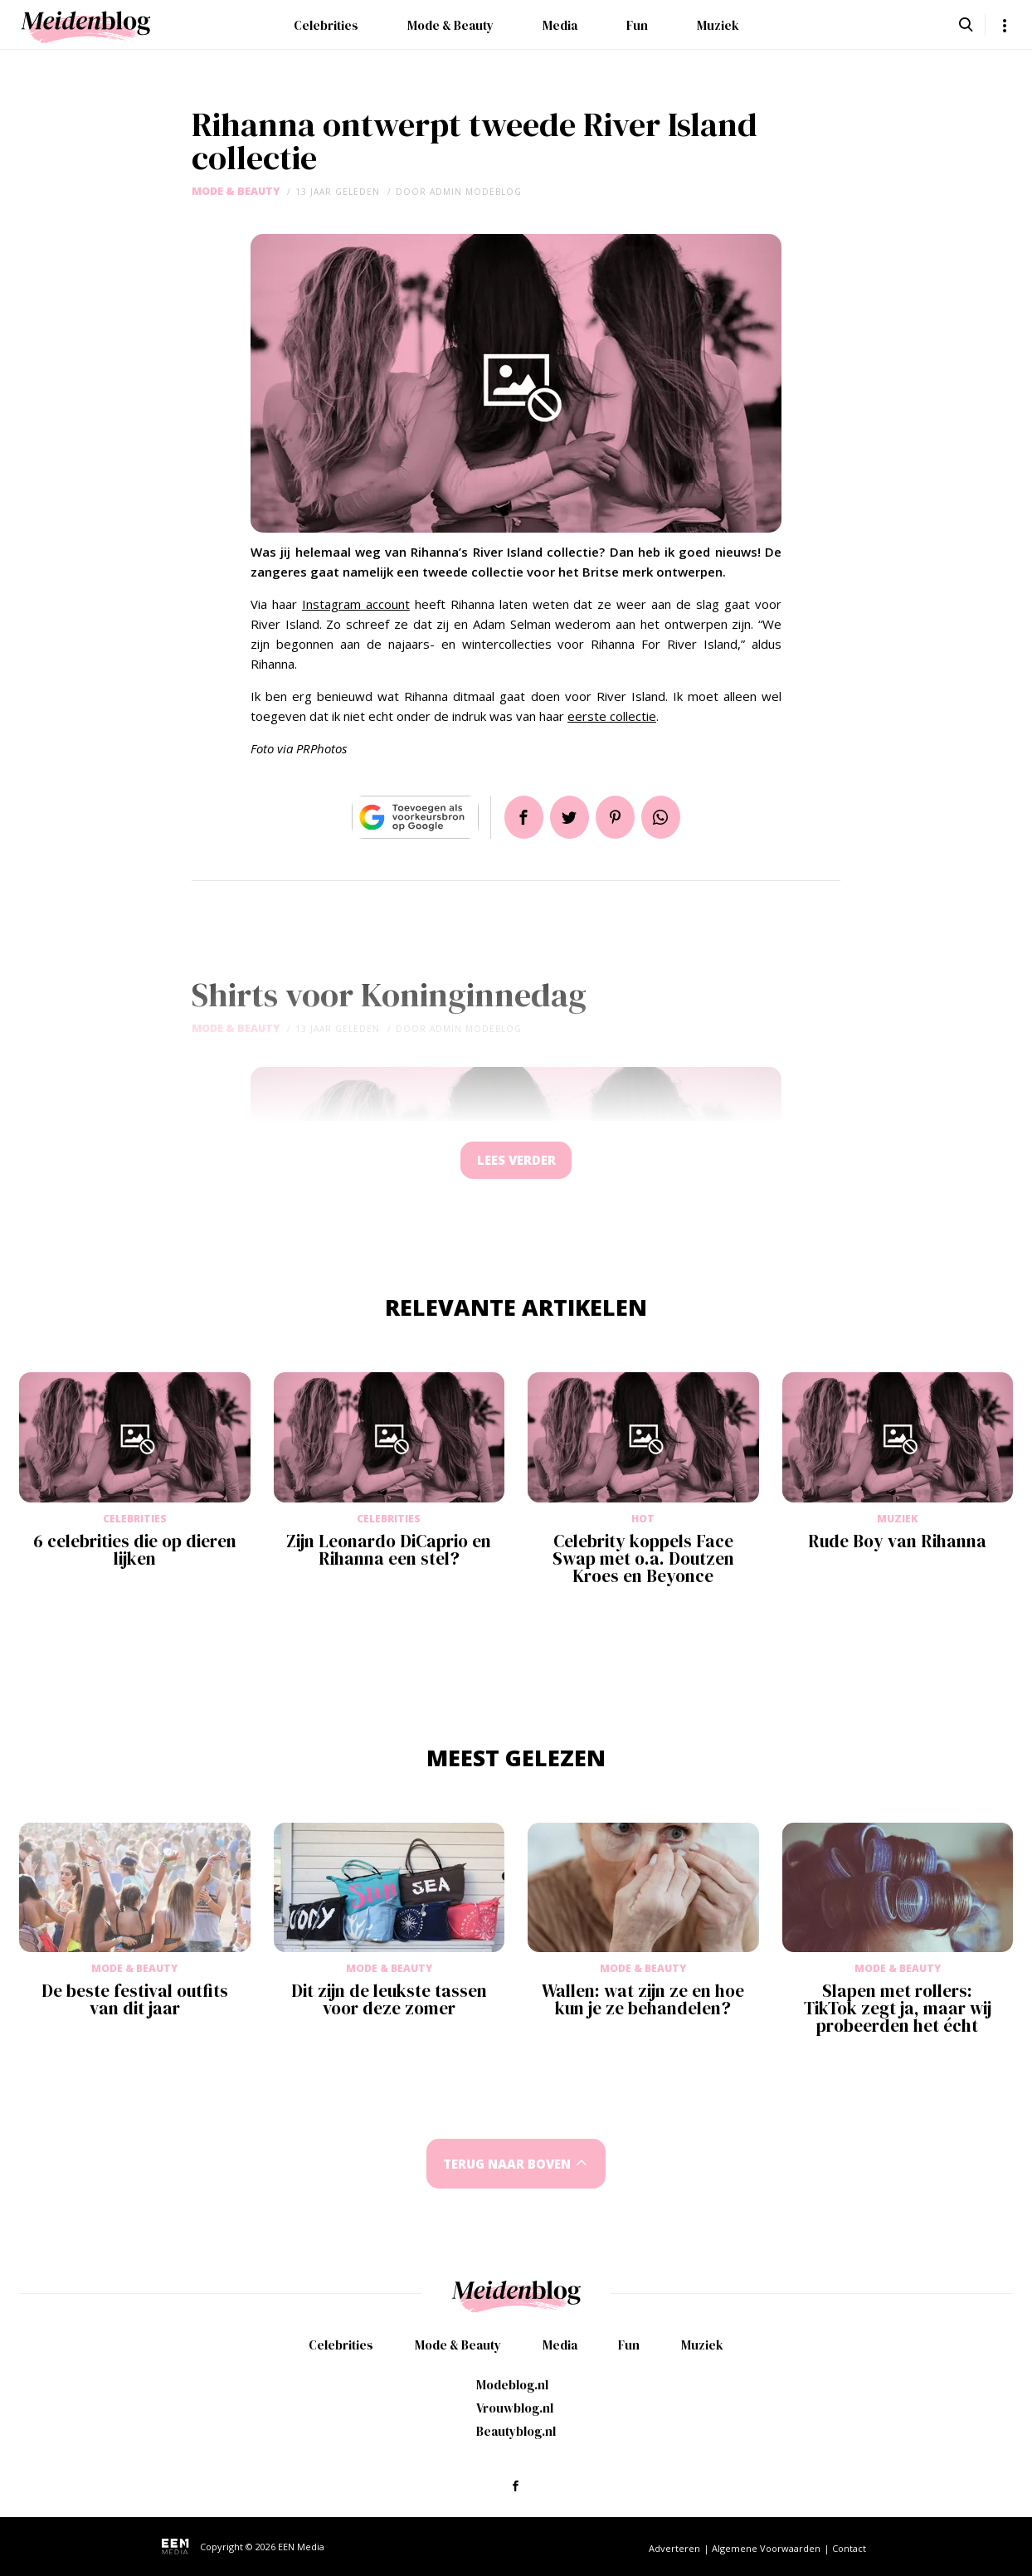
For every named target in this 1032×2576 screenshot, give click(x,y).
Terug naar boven (507, 2169)
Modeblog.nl (512, 2384)
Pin (617, 817)
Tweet (567, 817)
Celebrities (326, 25)
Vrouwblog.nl (514, 2408)
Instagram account (356, 604)
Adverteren (674, 2548)
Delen (517, 817)
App (667, 817)
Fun (637, 25)
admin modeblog (476, 191)
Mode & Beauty (450, 25)
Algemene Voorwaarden (766, 2548)
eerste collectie (611, 716)
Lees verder (516, 1162)
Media (560, 25)
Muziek (718, 25)
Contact (849, 2548)
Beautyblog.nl (516, 2431)
